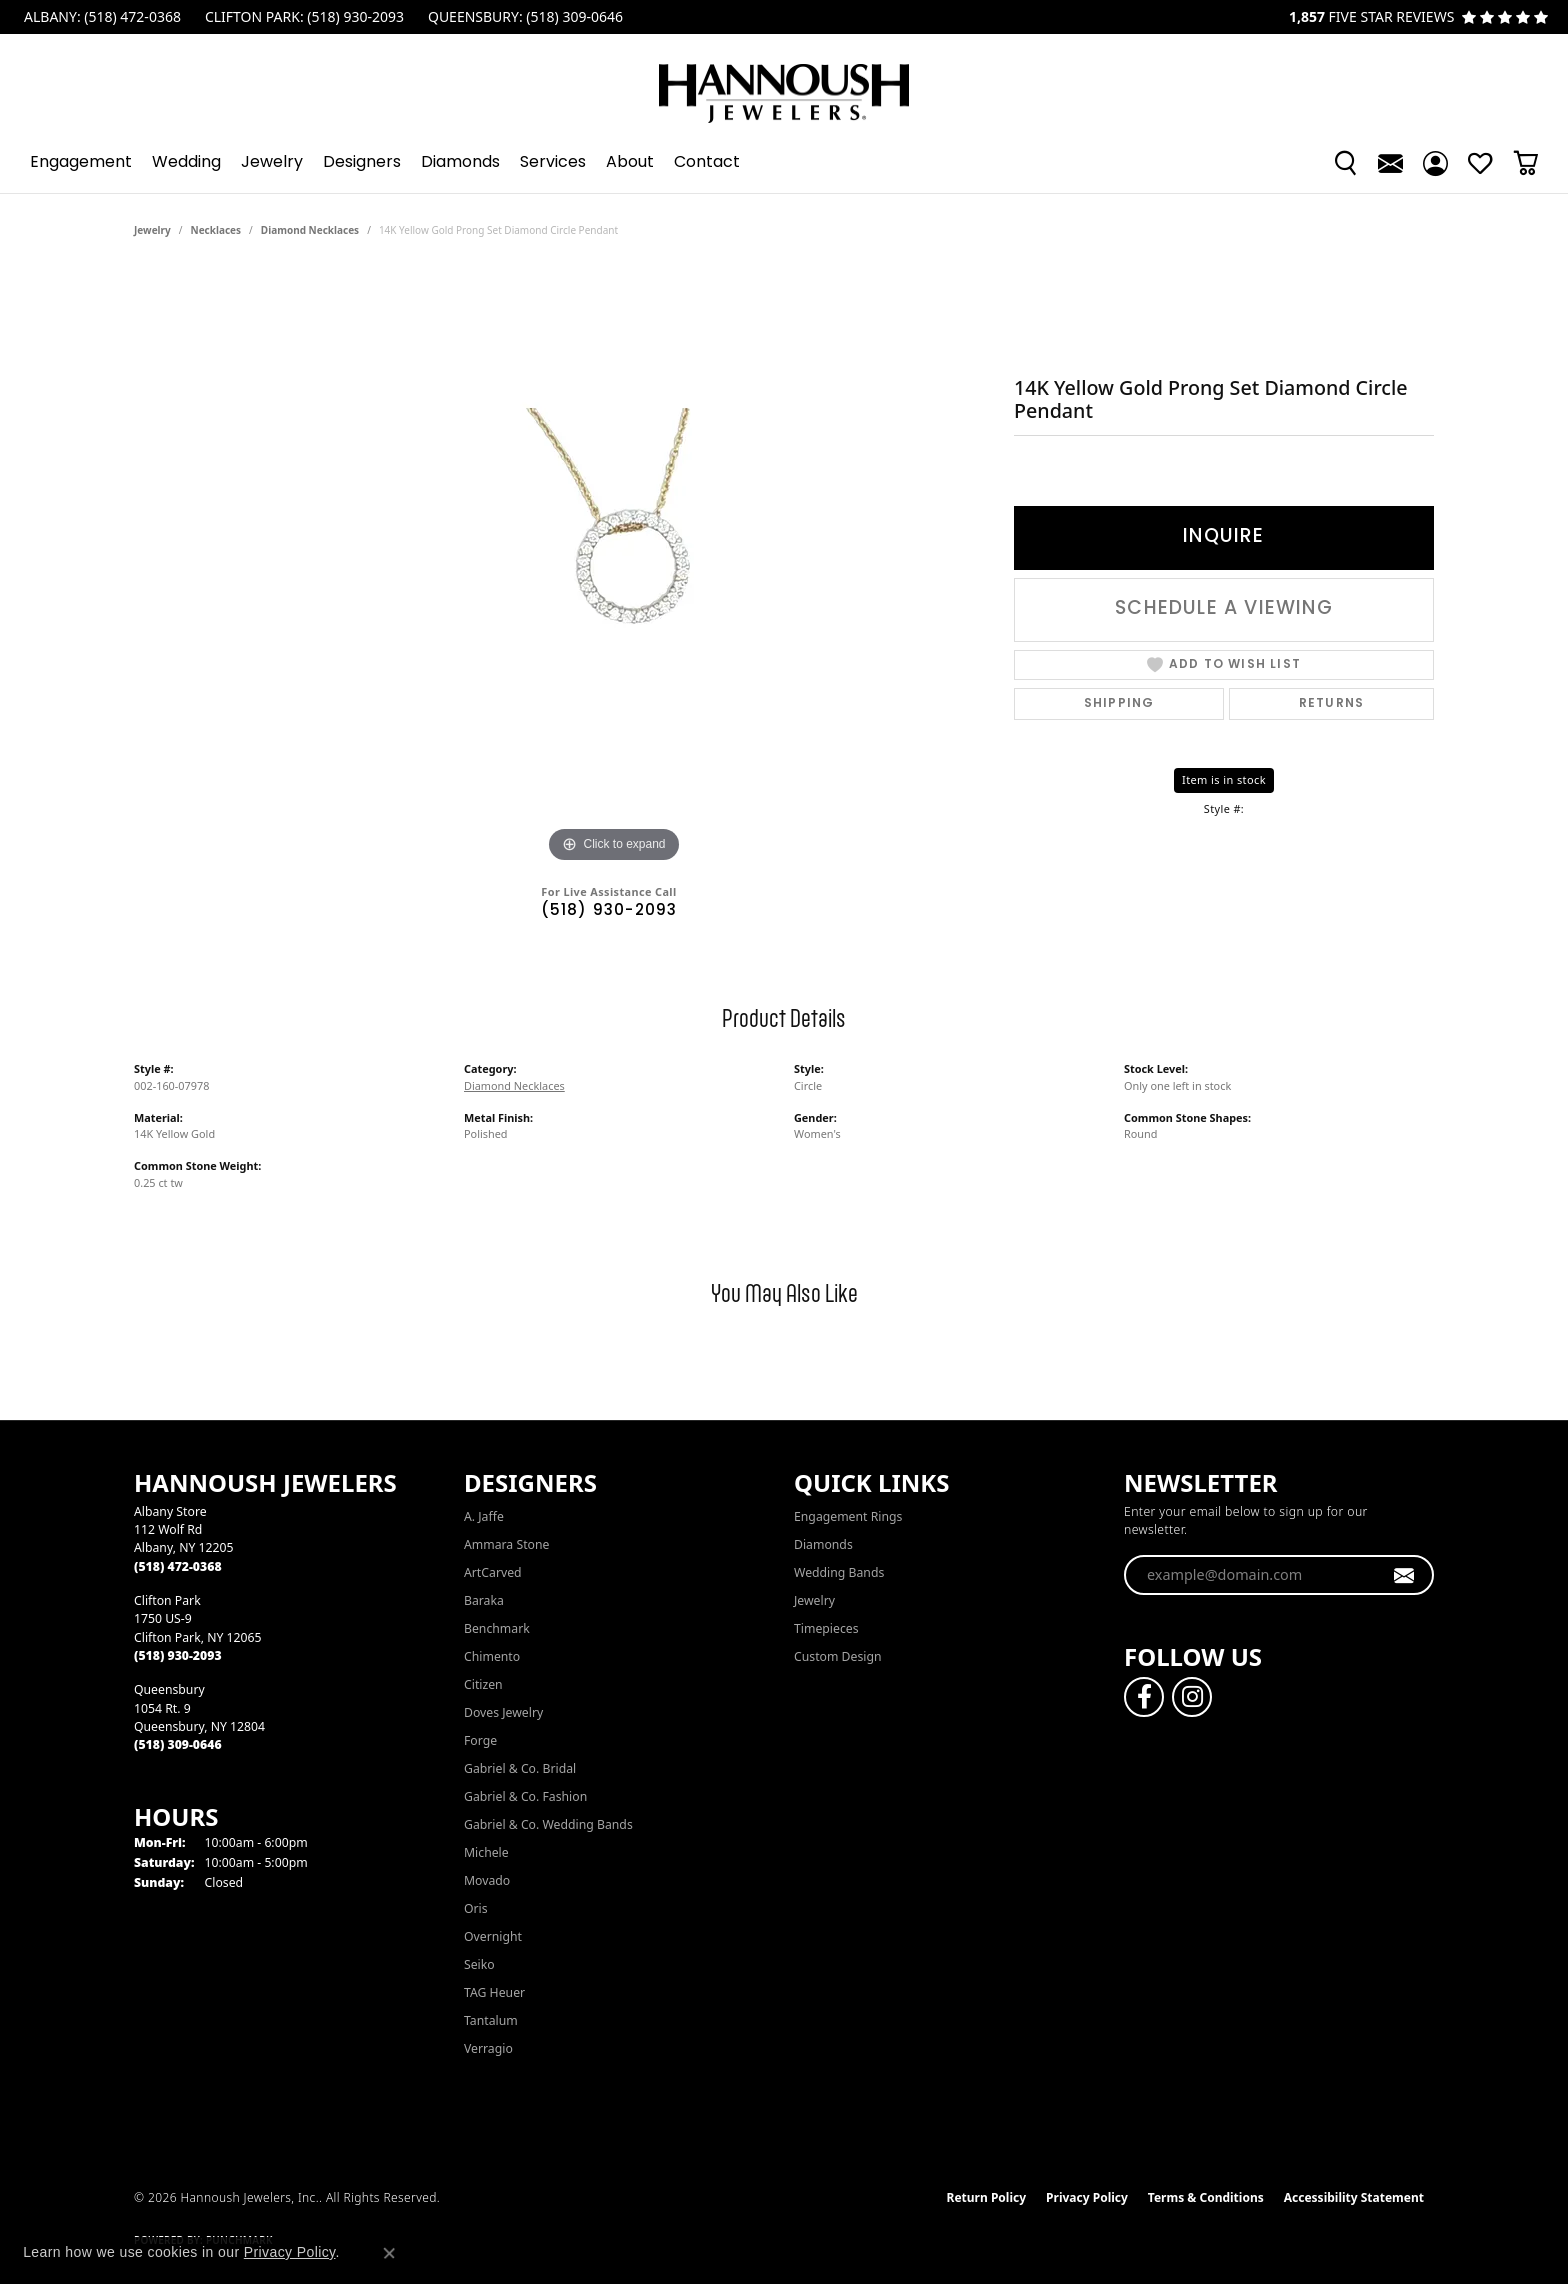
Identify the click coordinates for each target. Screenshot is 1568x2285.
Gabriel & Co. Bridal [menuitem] (520, 1768)
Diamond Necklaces (310, 230)
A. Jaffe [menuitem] (484, 1516)
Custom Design (838, 1656)
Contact (707, 163)
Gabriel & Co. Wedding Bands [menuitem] (548, 1824)
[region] (614, 568)
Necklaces (216, 230)
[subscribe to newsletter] (1404, 1575)
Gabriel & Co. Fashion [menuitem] (525, 1796)
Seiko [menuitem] (479, 1964)
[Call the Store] (178, 1566)
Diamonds (460, 163)
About (630, 163)
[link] (100, 17)
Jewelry (272, 163)
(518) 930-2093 (609, 911)
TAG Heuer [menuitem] (494, 1992)
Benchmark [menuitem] (497, 1628)
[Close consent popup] (389, 2253)
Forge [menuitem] (480, 1740)
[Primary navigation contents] (784, 163)
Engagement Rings (848, 1516)
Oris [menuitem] (476, 1908)
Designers (362, 163)
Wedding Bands (839, 1572)
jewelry (152, 230)
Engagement (81, 163)
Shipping (1119, 704)
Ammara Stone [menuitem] (506, 1544)
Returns (1331, 704)
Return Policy (987, 2197)
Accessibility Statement (1354, 2197)
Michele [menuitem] (486, 1852)
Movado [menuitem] (487, 1880)
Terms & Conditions (1206, 2197)
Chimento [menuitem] (492, 1656)
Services (553, 163)
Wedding (186, 163)
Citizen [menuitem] (483, 1684)
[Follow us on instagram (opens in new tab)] (1192, 1697)
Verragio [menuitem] (488, 2048)
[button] (1345, 163)
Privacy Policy (1087, 2197)
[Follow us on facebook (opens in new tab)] (1144, 1697)
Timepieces (826, 1628)
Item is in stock (1224, 779)
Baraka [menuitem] (484, 1600)
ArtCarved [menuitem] (493, 1572)
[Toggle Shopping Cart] (1525, 163)
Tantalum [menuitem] (491, 2020)
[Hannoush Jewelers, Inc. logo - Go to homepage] (784, 83)
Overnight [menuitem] (493, 1936)
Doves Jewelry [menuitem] (503, 1712)
